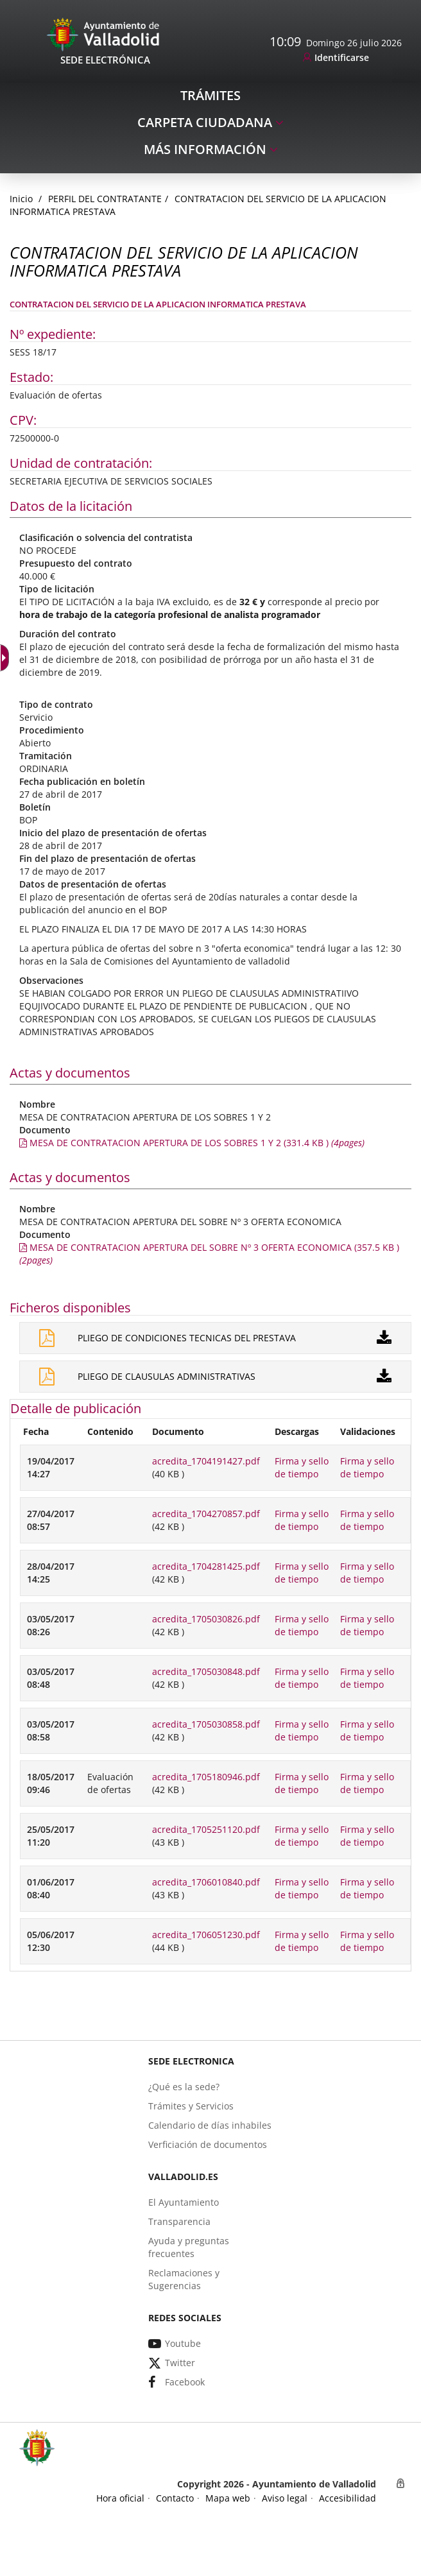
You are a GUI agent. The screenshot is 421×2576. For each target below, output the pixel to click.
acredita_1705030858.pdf (206, 1724)
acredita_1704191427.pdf (206, 1461)
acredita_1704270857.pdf (206, 1513)
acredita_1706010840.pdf (206, 1882)
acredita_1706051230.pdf (206, 1934)
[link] (336, 58)
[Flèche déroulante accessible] (6, 658)
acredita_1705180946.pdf (206, 1777)
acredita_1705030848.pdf (206, 1671)
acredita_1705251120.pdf (206, 1829)
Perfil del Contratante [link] (105, 199)
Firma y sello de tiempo (302, 1467)
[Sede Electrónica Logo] (105, 34)
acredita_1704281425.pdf (206, 1566)
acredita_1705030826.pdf (206, 1619)
